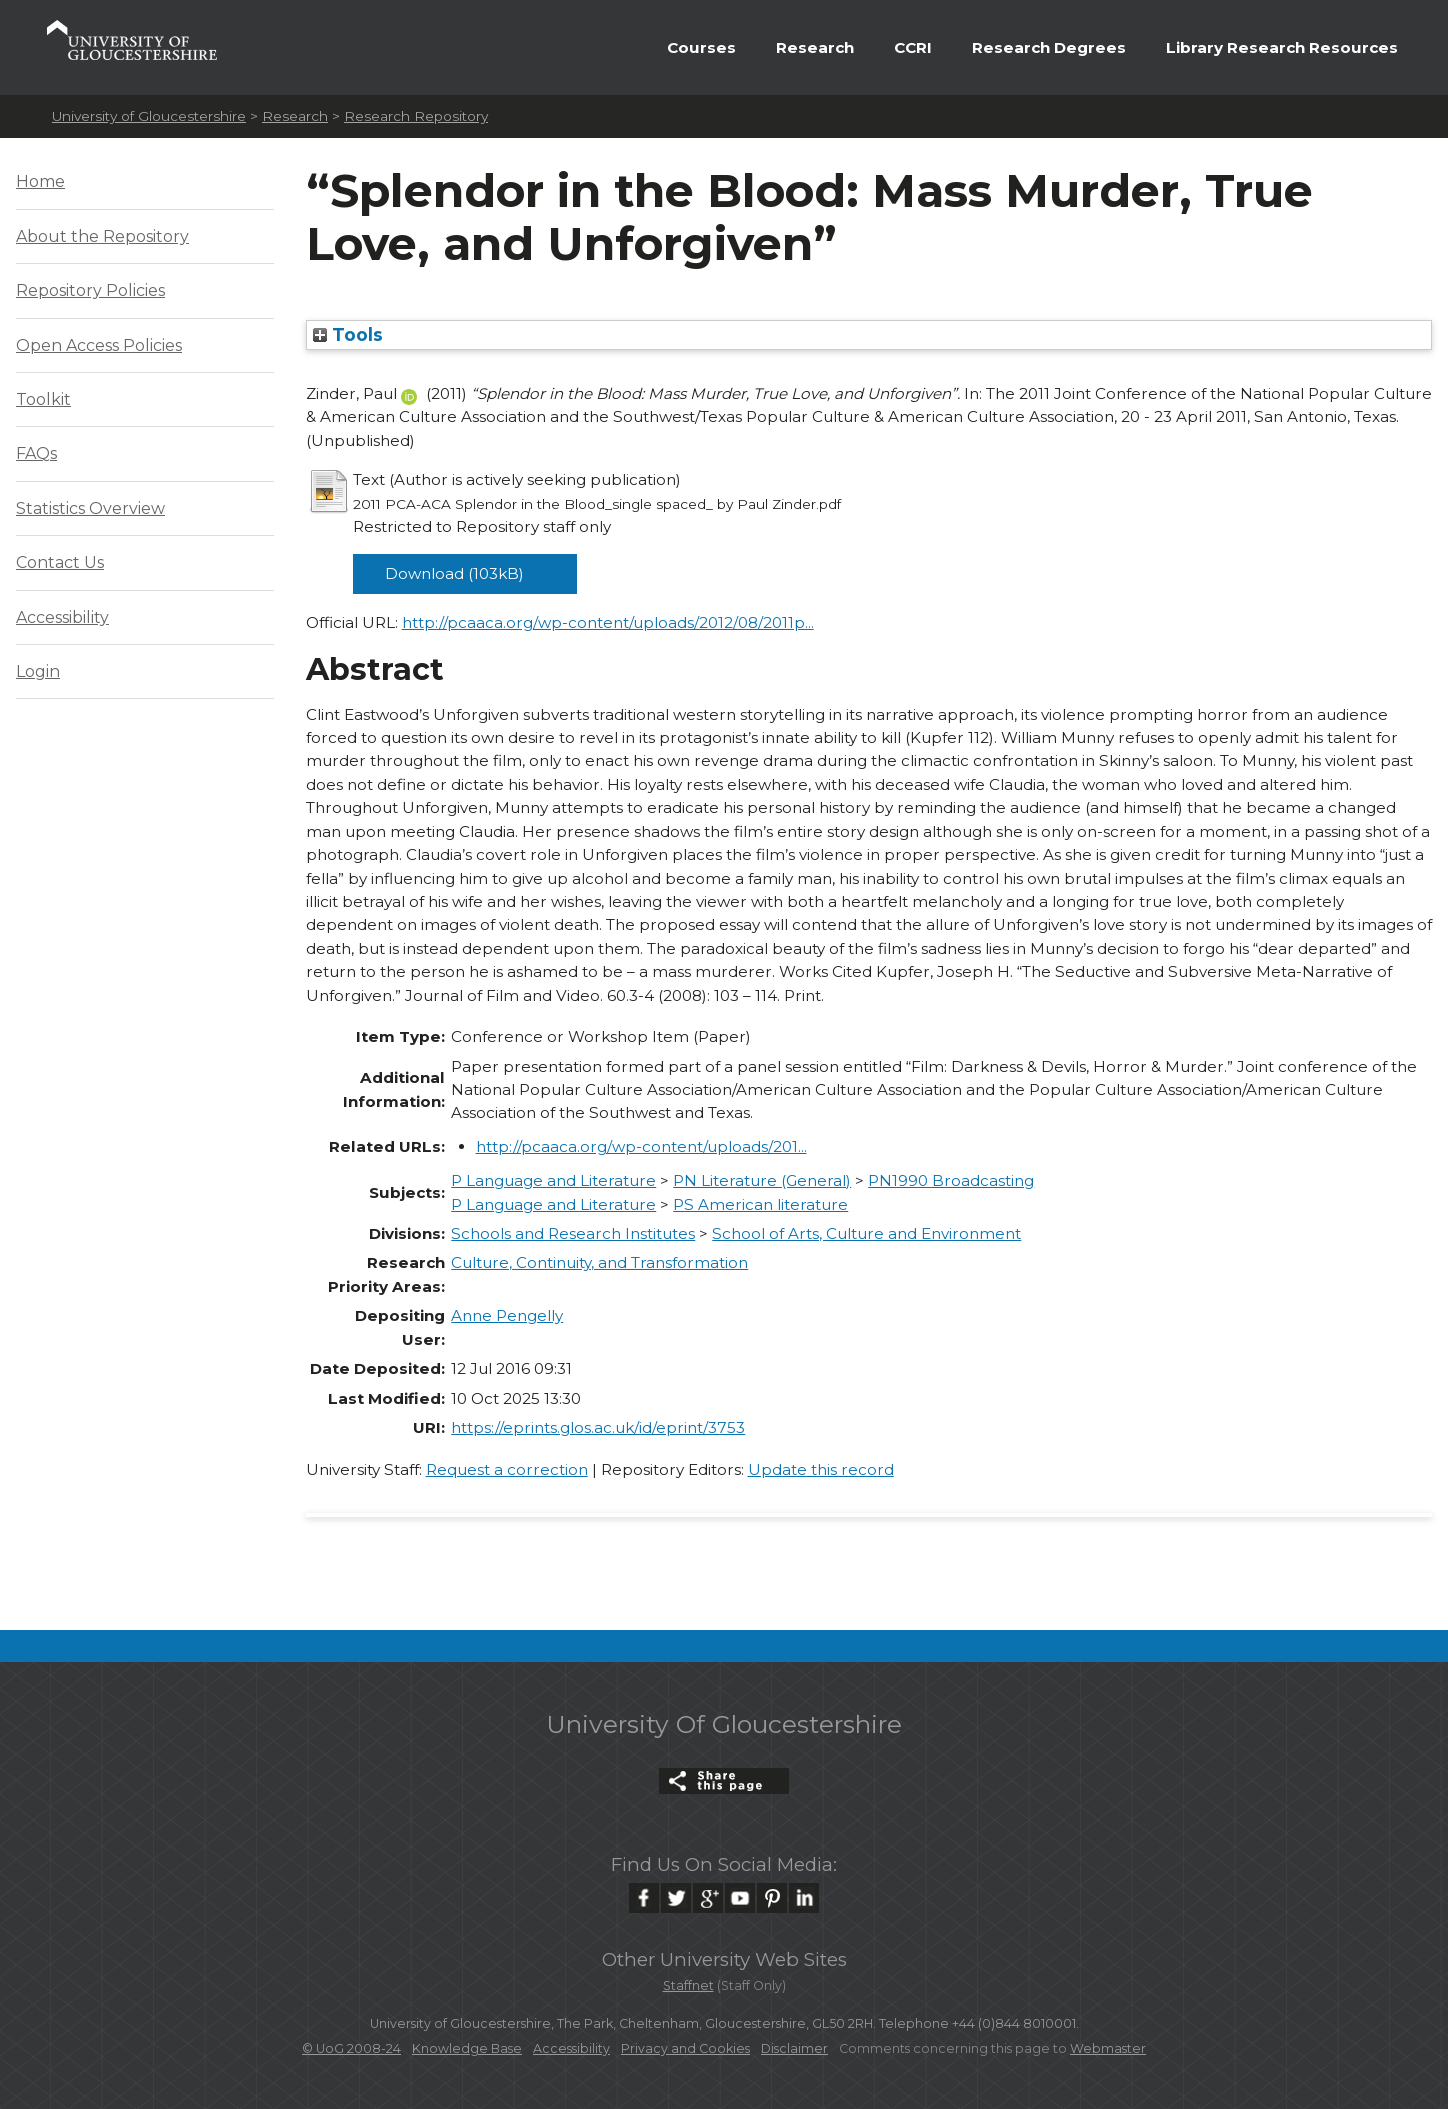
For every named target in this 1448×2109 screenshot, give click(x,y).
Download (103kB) (454, 573)
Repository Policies (90, 290)
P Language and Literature (553, 1180)
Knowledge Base (467, 2048)
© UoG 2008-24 (351, 2048)
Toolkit (43, 399)
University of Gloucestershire (149, 116)
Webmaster (1108, 2048)
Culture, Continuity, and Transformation (599, 1262)
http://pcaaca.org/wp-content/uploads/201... (641, 1146)
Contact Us (60, 562)
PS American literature (760, 1204)
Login (38, 671)
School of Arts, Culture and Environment (866, 1233)
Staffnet (688, 1985)
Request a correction (507, 1469)
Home (40, 181)
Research (815, 47)
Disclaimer (794, 2048)
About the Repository (102, 236)
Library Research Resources (1282, 47)
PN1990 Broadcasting (951, 1180)
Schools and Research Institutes (573, 1233)
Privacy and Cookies (685, 2048)
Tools (348, 334)
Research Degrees (1049, 47)
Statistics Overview (90, 508)
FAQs (36, 453)
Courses (701, 47)
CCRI (913, 47)
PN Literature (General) (762, 1180)
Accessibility (62, 617)
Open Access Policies (99, 345)
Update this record (821, 1469)
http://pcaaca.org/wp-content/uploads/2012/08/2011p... (608, 622)
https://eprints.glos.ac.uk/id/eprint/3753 (598, 1427)
